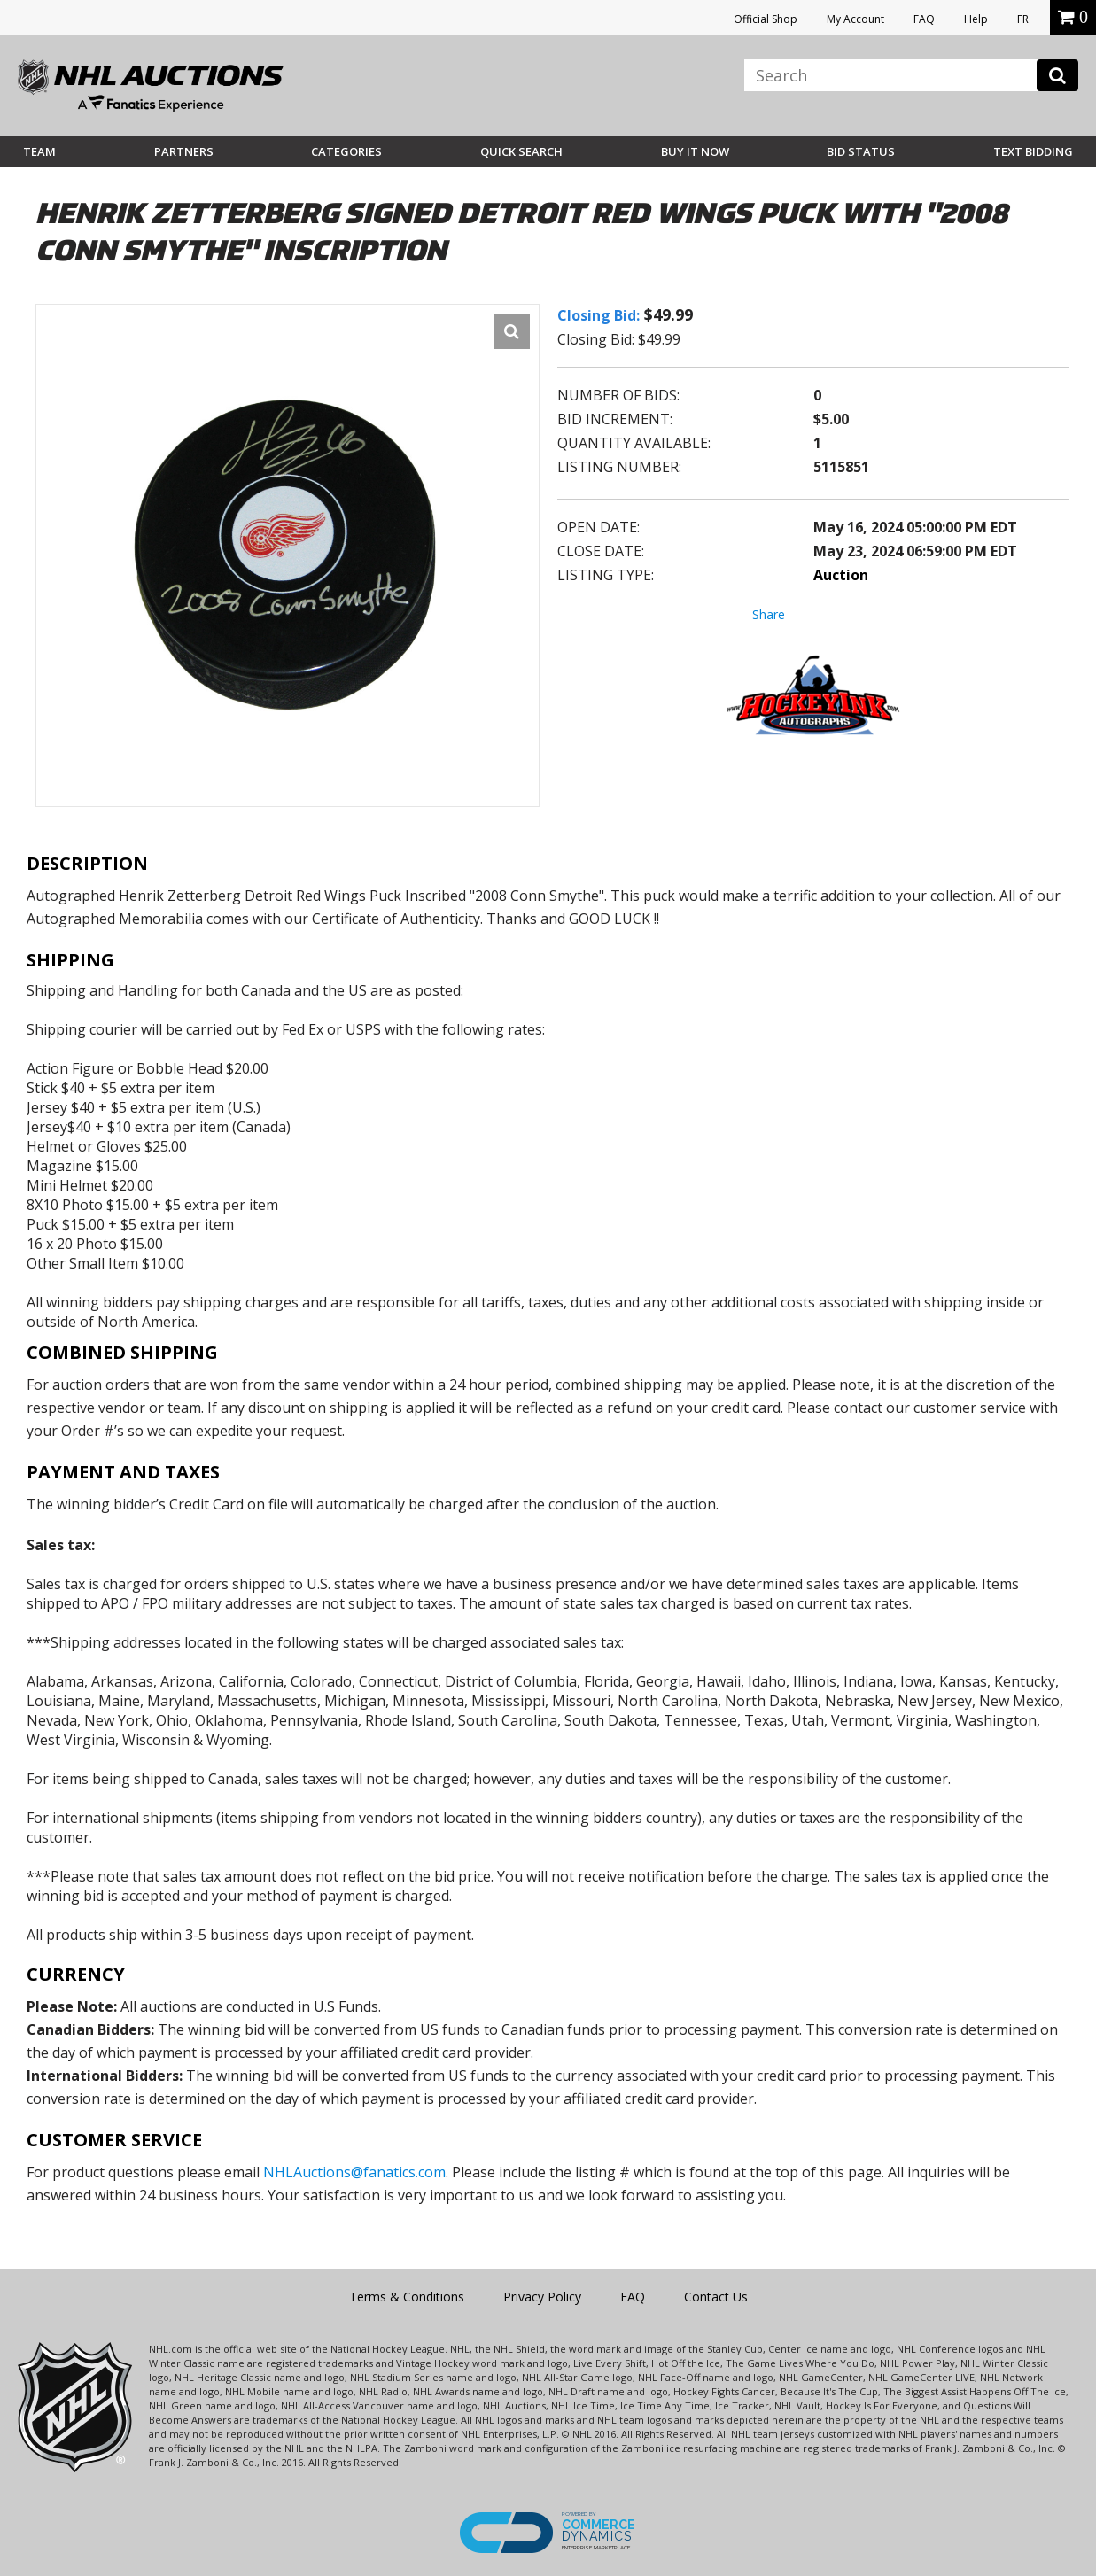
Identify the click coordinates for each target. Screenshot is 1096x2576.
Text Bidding (1033, 151)
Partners (184, 151)
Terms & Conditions (406, 2296)
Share (768, 614)
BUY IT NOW (695, 151)
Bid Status (861, 151)
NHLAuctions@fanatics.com (354, 2172)
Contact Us (716, 2296)
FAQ (924, 19)
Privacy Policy (542, 2296)
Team (39, 151)
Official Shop (765, 19)
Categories (346, 151)
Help (976, 19)
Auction (840, 575)
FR (1023, 19)
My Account (855, 19)
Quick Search (521, 151)
